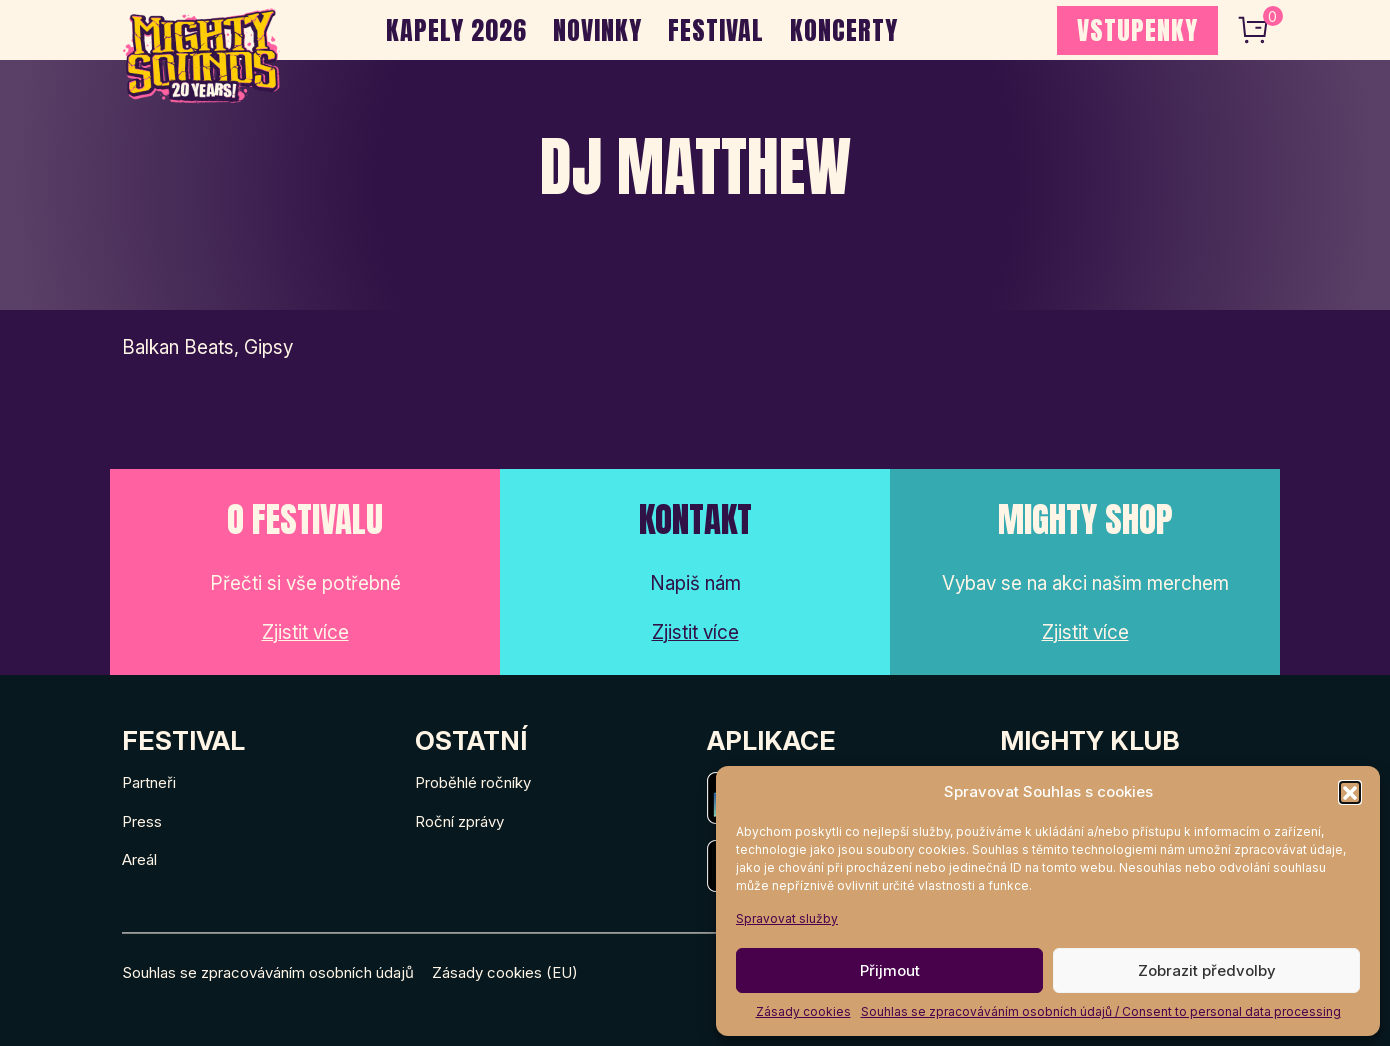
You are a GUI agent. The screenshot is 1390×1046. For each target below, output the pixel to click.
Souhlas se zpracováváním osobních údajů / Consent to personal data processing (1101, 1011)
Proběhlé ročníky (473, 782)
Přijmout (890, 970)
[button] (1350, 792)
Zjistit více (305, 632)
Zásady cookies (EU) (505, 972)
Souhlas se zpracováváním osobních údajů (268, 972)
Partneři (149, 782)
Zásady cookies (803, 1011)
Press (142, 821)
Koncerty (844, 30)
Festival (716, 30)
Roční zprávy (459, 821)
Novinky (597, 30)
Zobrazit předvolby (1207, 970)
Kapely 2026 (456, 30)
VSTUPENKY (1137, 30)
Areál (139, 859)
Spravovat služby (787, 918)
